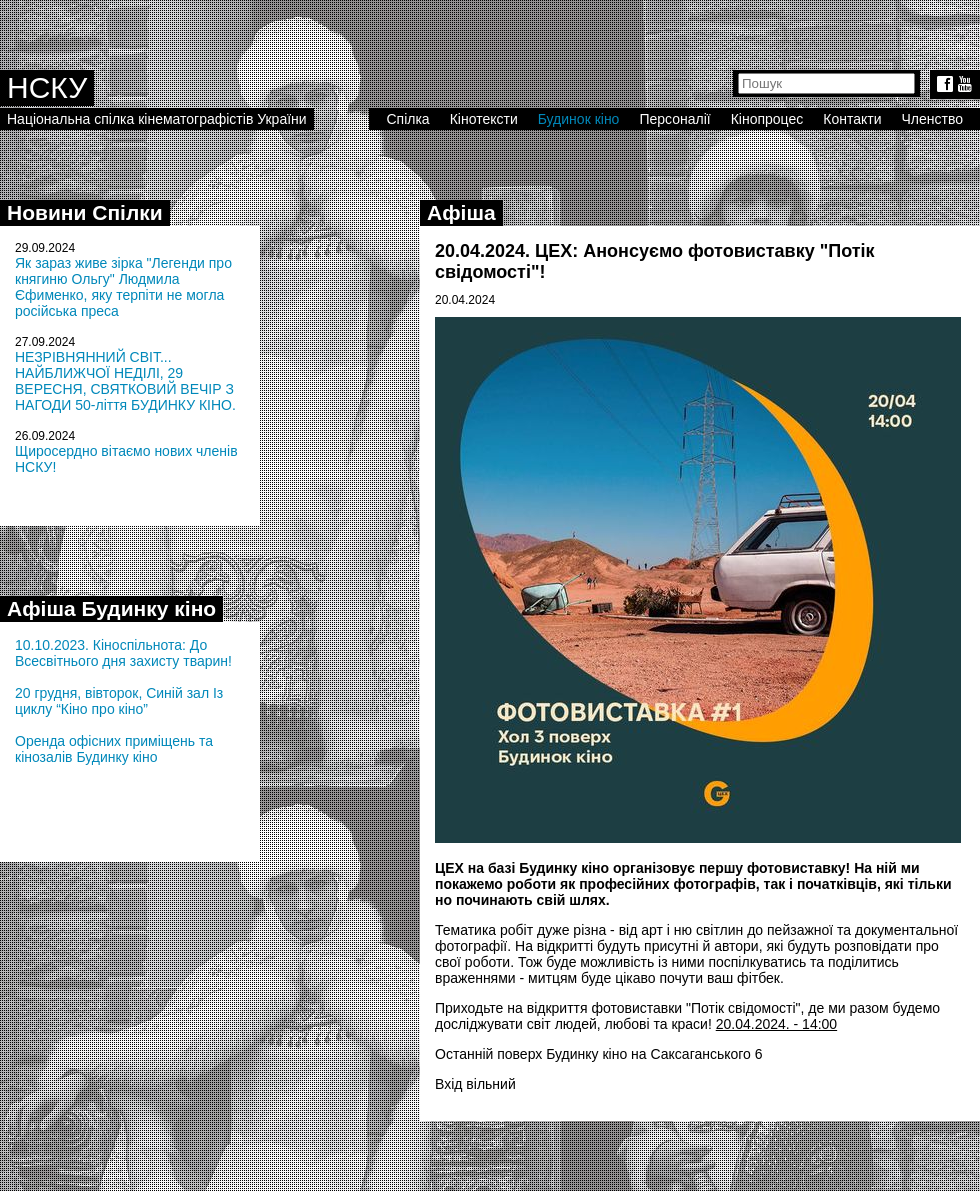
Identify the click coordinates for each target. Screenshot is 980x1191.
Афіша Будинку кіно (111, 608)
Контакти (852, 119)
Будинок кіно (579, 119)
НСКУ (47, 87)
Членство (933, 119)
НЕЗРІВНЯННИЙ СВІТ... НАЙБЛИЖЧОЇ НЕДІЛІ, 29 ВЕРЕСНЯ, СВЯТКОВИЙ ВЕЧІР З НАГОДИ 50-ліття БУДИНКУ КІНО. (125, 381)
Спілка (407, 119)
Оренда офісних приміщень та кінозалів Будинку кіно (114, 749)
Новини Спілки (85, 212)
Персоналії (674, 119)
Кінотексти (484, 119)
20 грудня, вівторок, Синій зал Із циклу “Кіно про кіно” (119, 701)
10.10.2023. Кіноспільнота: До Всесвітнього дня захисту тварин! (123, 653)
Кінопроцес (767, 119)
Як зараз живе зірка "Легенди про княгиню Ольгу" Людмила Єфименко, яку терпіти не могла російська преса (123, 287)
